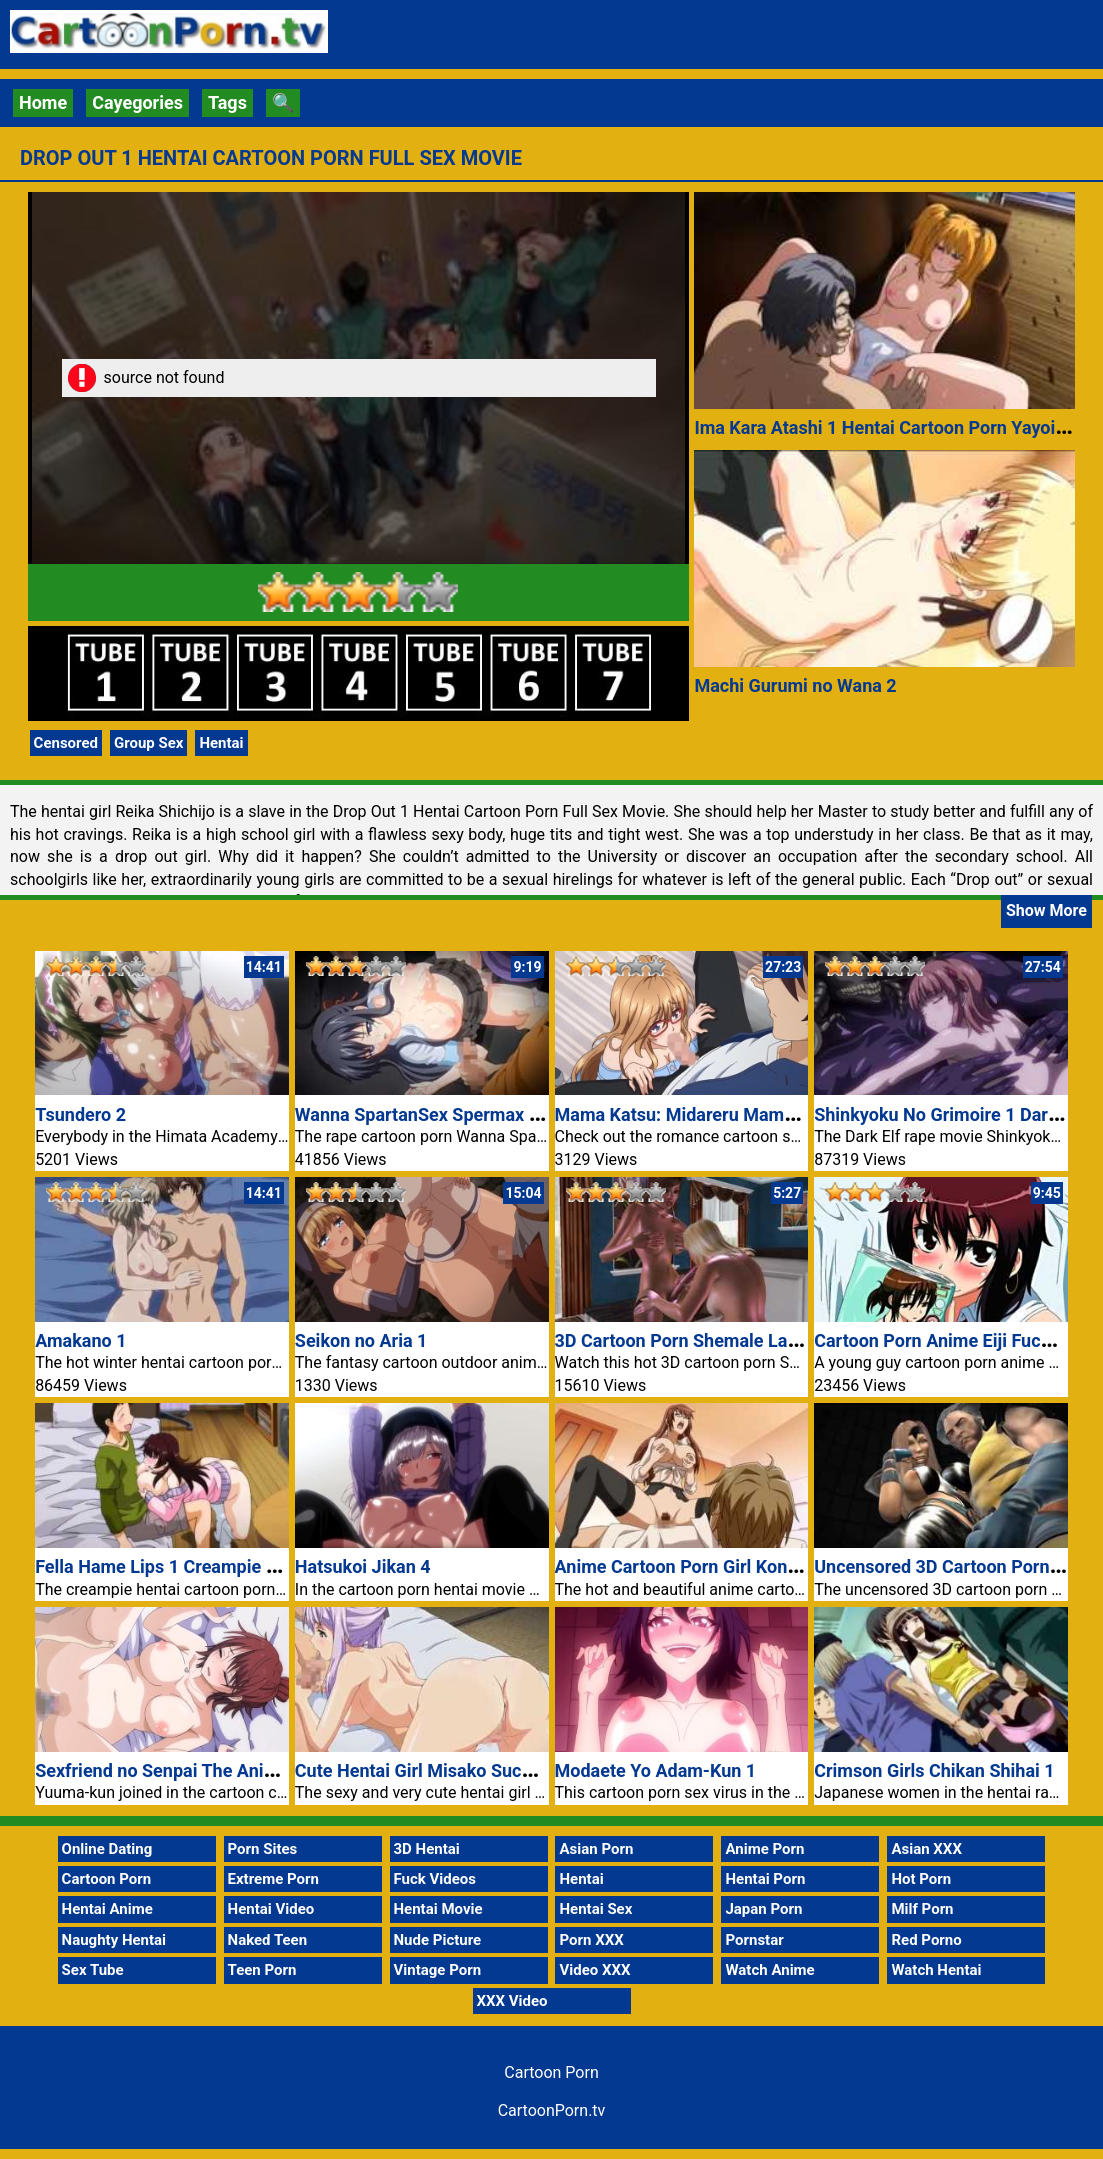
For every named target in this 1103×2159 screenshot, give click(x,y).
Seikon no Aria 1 (361, 1340)
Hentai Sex (595, 1909)
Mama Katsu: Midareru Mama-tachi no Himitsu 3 (752, 1114)
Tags (227, 102)
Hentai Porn (765, 1879)
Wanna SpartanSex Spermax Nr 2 (429, 1114)
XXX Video (512, 2001)
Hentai (221, 743)
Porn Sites (263, 1849)
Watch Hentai (936, 1970)
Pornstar (754, 1940)
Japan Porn (763, 1909)
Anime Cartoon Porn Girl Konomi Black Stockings (754, 1566)
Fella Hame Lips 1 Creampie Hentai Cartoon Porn (233, 1566)
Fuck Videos (435, 1879)
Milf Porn (922, 1909)
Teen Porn (262, 1970)
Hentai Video (271, 1909)
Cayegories (137, 102)
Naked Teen (268, 1940)
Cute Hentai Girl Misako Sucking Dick (445, 1770)
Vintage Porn (438, 1970)
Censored (66, 743)
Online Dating (107, 1849)
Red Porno (926, 1940)
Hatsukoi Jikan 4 (363, 1566)
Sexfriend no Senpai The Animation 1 (185, 1770)
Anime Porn (764, 1849)
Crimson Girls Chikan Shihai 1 (934, 1770)
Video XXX (594, 1970)
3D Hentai (427, 1849)
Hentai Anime (107, 1909)
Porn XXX (591, 1940)
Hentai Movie (438, 1909)
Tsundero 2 (80, 1114)
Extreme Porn (273, 1879)
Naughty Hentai (114, 1940)
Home (43, 102)
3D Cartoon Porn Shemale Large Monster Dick (740, 1340)
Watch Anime (769, 1970)
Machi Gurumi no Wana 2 (795, 685)
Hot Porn (921, 1879)
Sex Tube (93, 1970)
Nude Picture (438, 1940)
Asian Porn (596, 1849)
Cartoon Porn (107, 1879)
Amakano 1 (80, 1340)
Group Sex (149, 743)
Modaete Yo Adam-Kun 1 (656, 1770)
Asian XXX (926, 1849)
